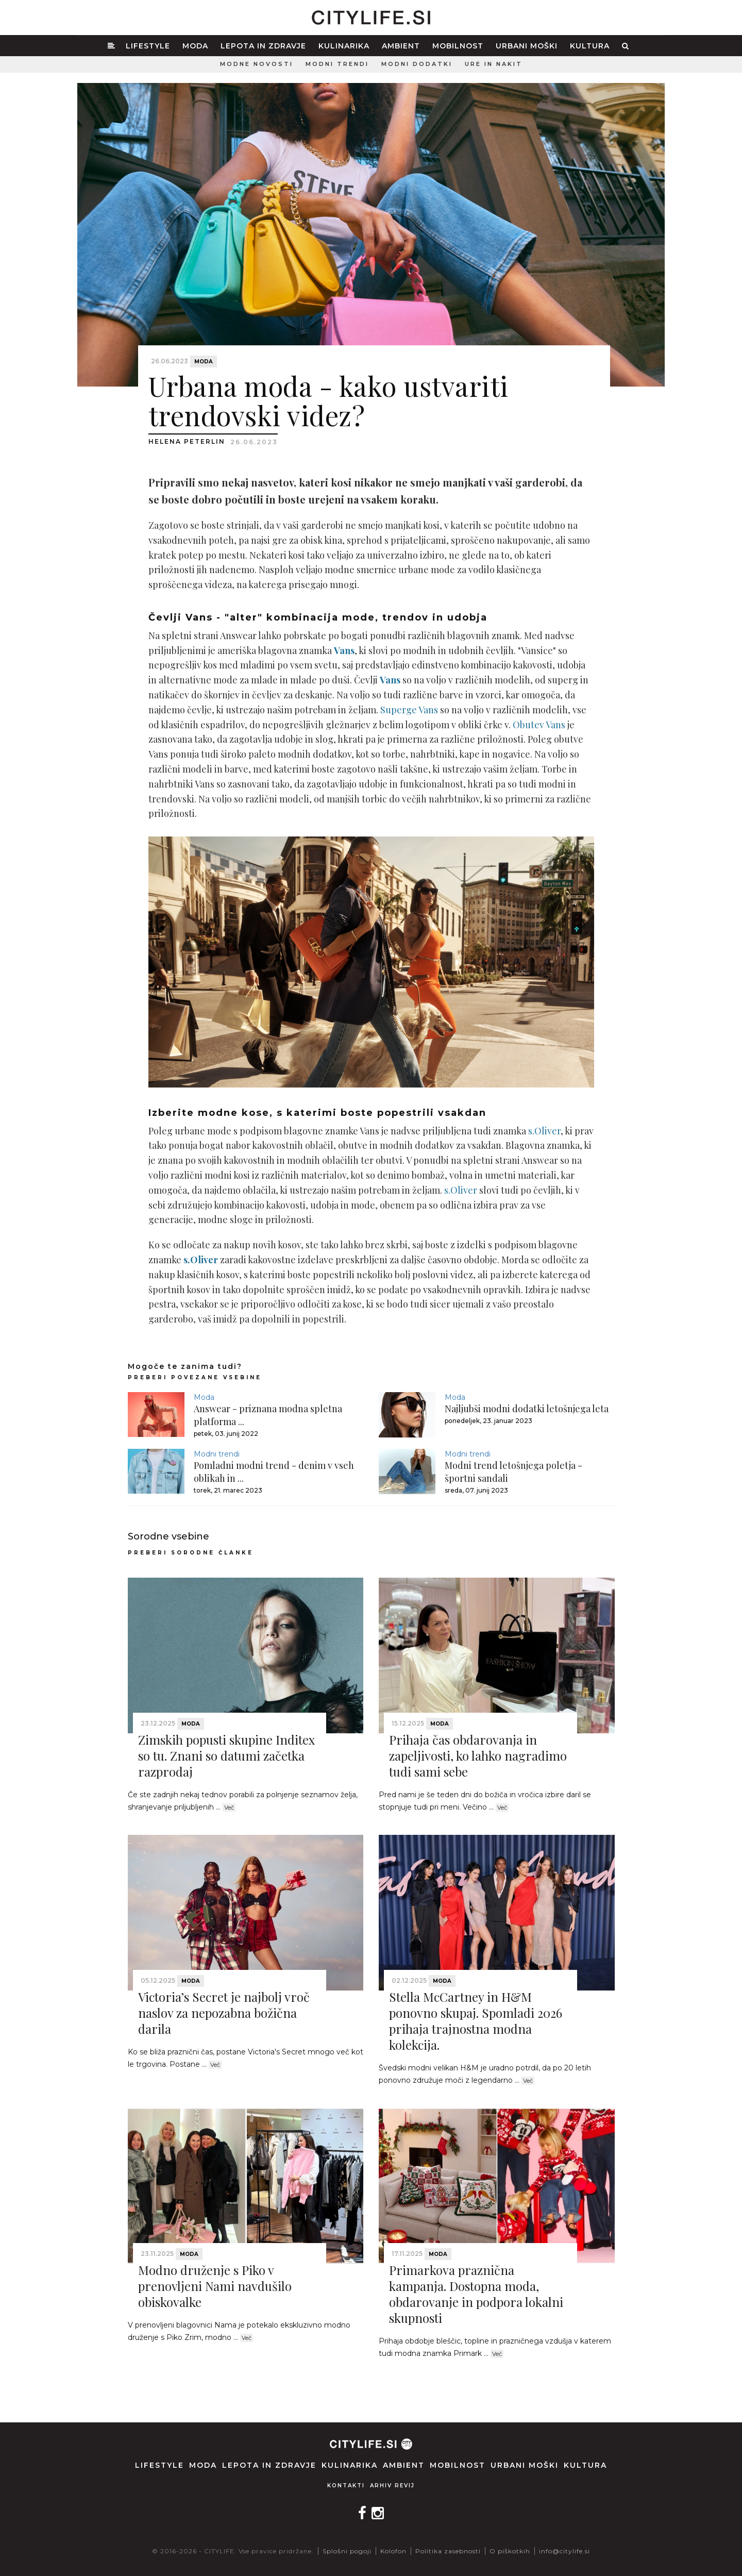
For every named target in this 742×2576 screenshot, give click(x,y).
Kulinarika (343, 46)
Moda (195, 46)
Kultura (590, 46)
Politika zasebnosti (448, 2551)
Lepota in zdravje (263, 46)
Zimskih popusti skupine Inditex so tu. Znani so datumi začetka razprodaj (226, 1755)
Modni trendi (337, 64)
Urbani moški (527, 46)
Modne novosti (256, 64)
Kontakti (346, 2485)
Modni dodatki (416, 64)
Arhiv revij (392, 2485)
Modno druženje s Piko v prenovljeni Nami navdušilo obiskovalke (215, 2286)
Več (229, 1807)
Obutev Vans (539, 724)
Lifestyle (148, 46)
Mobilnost (457, 46)
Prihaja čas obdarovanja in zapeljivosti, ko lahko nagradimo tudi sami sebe (478, 1755)
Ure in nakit (493, 64)
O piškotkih (510, 2551)
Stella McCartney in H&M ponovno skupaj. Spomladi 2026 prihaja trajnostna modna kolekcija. (475, 2020)
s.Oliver (544, 1131)
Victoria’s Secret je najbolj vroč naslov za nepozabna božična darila (224, 2012)
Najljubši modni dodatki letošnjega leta (527, 1408)
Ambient (401, 46)
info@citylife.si (564, 2551)
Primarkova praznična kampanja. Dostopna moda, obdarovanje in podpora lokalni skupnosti (476, 2294)
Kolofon (393, 2551)
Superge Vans (409, 710)
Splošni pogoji (347, 2551)
